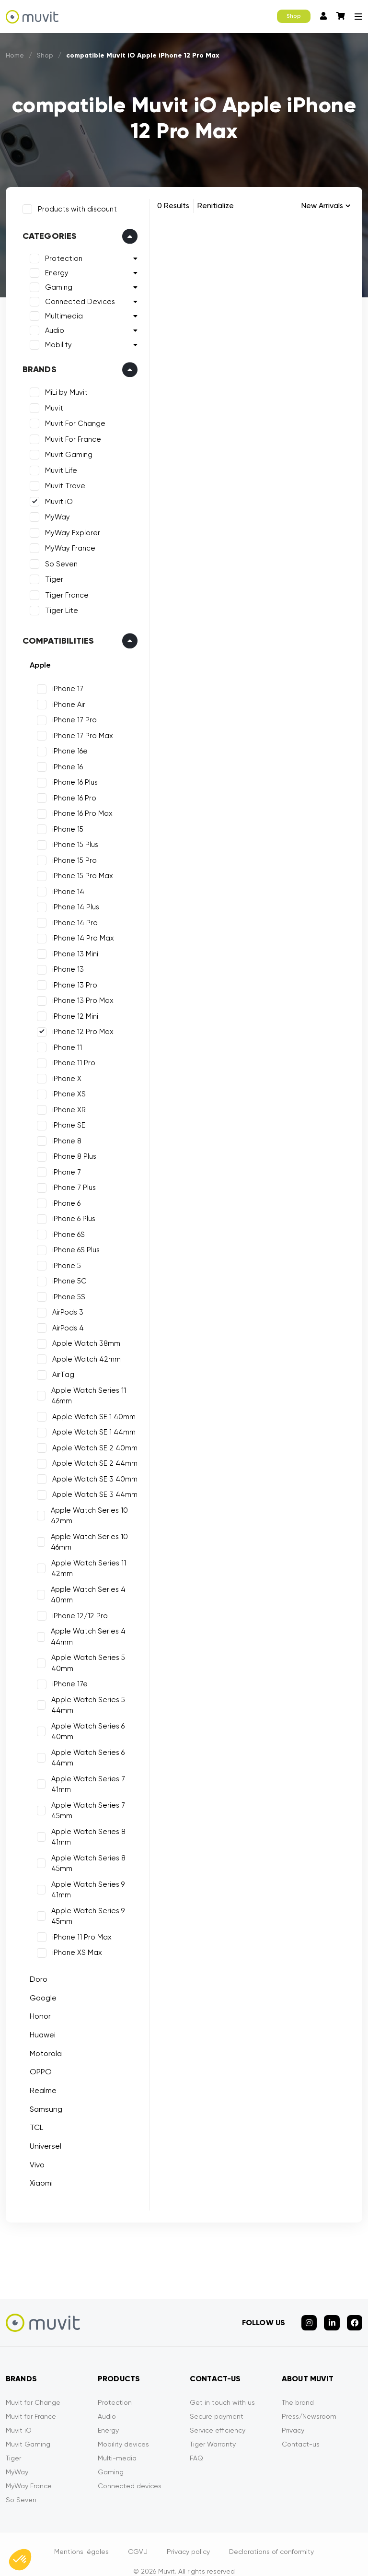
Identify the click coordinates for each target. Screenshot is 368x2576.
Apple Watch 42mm (81, 1354)
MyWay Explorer (67, 528)
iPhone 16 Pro (69, 793)
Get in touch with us (222, 2387)
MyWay (52, 512)
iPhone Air (63, 699)
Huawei (38, 2030)
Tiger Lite (56, 606)
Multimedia (59, 311)
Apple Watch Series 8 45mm (84, 1859)
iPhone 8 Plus (69, 1152)
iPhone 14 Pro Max (78, 933)
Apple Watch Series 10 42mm (85, 1511)
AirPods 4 (63, 1323)
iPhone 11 (62, 1042)
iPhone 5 (61, 1261)
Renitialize (215, 205)
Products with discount (72, 204)
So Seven (56, 559)
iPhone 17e (65, 1679)
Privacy (293, 2415)
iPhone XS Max (72, 1948)
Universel (41, 2141)
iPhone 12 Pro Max (78, 1027)
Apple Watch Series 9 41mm (84, 1885)
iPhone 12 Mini (70, 1011)
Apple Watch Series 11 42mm (84, 1564)
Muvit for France (31, 2401)
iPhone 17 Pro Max (77, 731)
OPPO (36, 2067)
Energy (52, 268)
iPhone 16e (65, 746)
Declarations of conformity (271, 2537)
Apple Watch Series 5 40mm (84, 1659)
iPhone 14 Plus (70, 902)
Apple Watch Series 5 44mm (84, 1700)
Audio (49, 326)
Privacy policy (188, 2537)
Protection (59, 254)
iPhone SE (63, 1121)
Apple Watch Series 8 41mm (84, 1832)
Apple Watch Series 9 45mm (84, 1911)
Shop (294, 16)
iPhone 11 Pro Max (77, 1932)
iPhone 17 (63, 684)
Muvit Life (56, 465)
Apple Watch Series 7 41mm (84, 1779)
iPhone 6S (63, 1229)
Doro (34, 1974)
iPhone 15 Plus (70, 840)
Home (15, 55)
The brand (298, 2387)
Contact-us (301, 2429)
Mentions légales (81, 2537)
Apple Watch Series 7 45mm (84, 1806)
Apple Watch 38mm (81, 1339)
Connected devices (129, 2471)
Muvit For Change (70, 419)
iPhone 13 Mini (70, 949)
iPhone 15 (63, 824)
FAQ (196, 2443)
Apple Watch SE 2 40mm (90, 1443)
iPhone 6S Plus (71, 1245)
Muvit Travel (61, 481)
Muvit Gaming (64, 450)
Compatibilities (54, 636)
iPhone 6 (61, 1198)
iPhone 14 (63, 886)
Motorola (41, 2048)
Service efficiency (217, 2415)
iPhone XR (64, 1105)
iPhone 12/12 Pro (75, 1611)
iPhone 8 (62, 1136)
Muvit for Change (33, 2387)
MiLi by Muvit (61, 388)
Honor (35, 2011)
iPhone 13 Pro (69, 980)
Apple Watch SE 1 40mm (89, 1412)
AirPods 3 (63, 1308)
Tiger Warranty (213, 2429)
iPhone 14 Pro (70, 918)
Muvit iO (54, 497)
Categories (45, 231)
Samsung (41, 2104)
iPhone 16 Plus (70, 778)
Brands (35, 365)
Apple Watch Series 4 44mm (84, 1632)
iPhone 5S (63, 1292)
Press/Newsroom (309, 2401)
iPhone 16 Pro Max (77, 809)
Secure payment (216, 2401)
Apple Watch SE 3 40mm (90, 1474)
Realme (38, 2085)
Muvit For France (68, 434)
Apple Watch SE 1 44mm (89, 1427)
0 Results (173, 205)
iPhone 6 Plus (69, 1214)
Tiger (49, 575)
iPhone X (62, 1074)
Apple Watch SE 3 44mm (90, 1490)
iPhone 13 (63, 965)
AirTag (58, 1370)
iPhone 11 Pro (69, 1058)
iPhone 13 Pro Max (78, 996)
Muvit (49, 403)
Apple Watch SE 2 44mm (90, 1459)
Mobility (53, 340)
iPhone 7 (61, 1167)
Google (38, 1993)
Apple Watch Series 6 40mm (84, 1727)
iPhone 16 (62, 762)
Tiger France (62, 590)
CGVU (138, 2537)
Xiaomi (36, 2178)
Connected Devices (75, 297)
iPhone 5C (64, 1276)
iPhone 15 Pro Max (77, 871)
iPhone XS (64, 1089)
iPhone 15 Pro (69, 855)
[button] (20, 2559)
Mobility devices (123, 2429)
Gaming (54, 283)
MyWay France (65, 544)
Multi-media (117, 2443)
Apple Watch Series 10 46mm (85, 1537)
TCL (31, 2123)
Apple (35, 660)
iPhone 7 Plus (69, 1183)
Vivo (32, 2159)
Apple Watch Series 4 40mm (84, 1590)
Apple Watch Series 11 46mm (84, 1391)
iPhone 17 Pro (69, 715)
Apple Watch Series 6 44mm (84, 1753)
